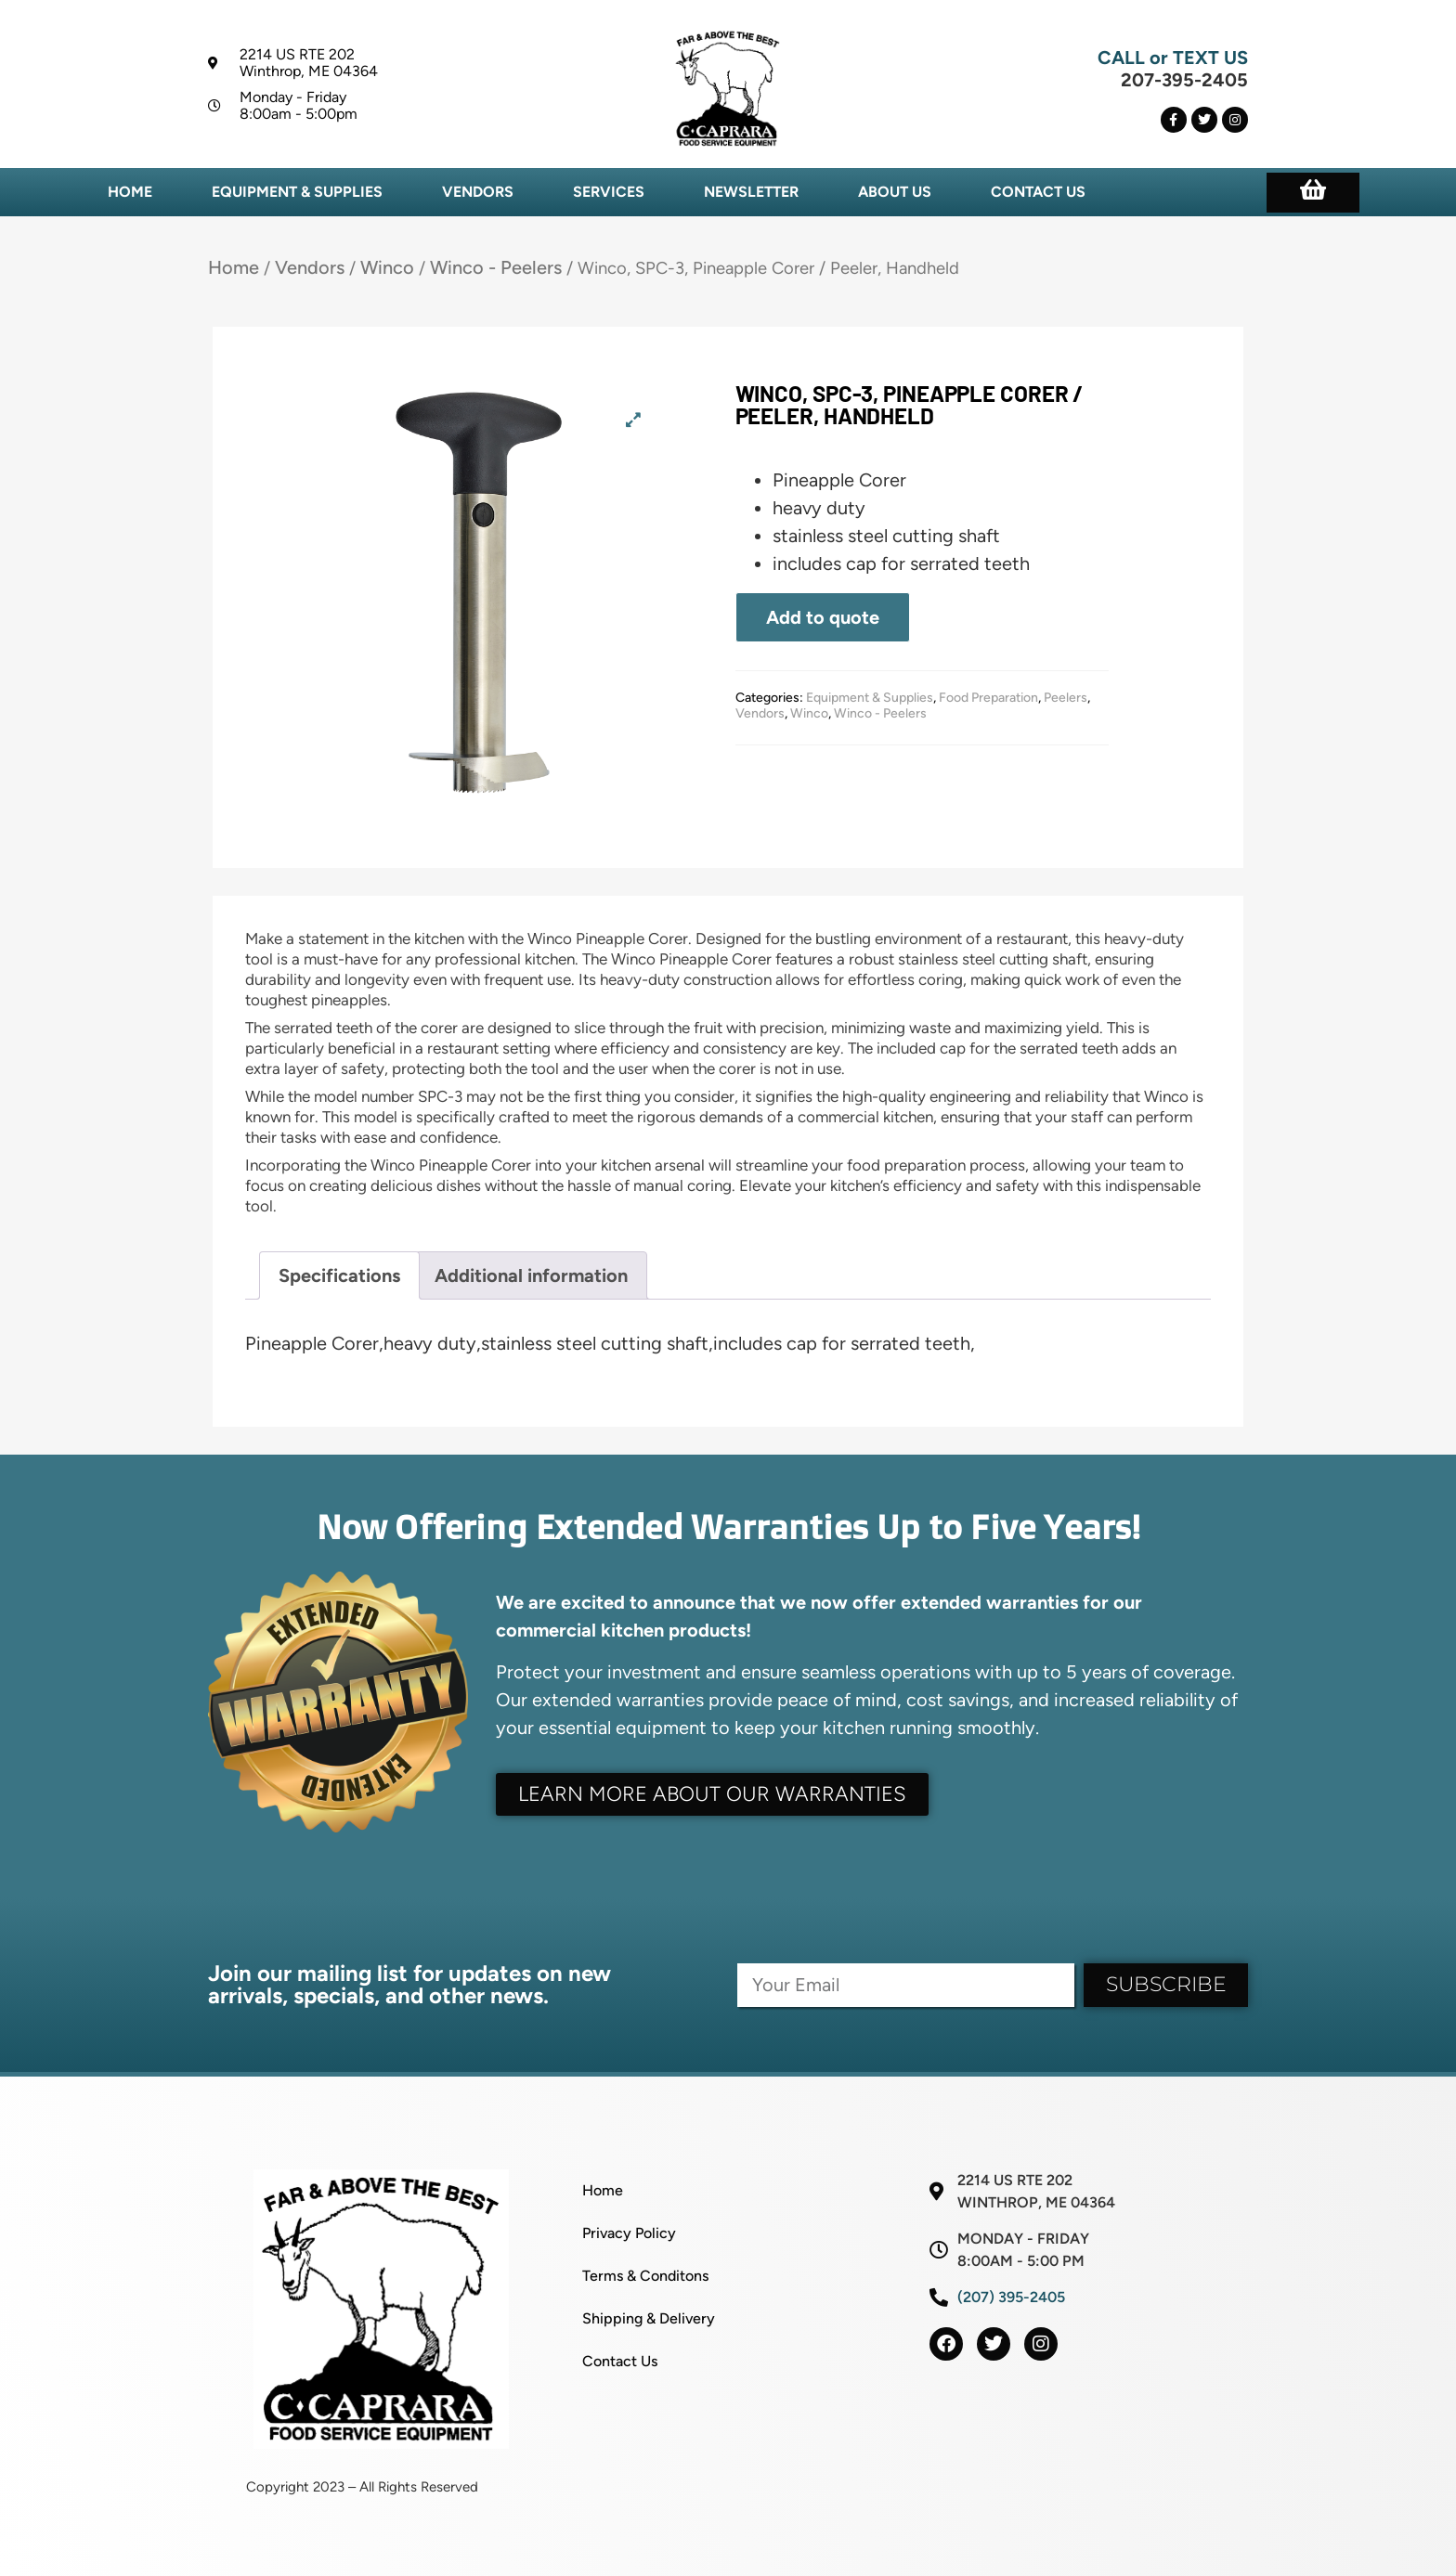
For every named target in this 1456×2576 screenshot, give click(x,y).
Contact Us (1038, 192)
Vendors (478, 192)
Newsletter (751, 192)
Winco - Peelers (496, 267)
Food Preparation (988, 697)
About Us (894, 192)
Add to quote (822, 617)
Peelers (1065, 697)
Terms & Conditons (645, 2276)
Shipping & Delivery (648, 2318)
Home (130, 192)
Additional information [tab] (531, 1275)
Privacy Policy (629, 2233)
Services (608, 192)
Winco (387, 267)
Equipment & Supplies (297, 192)
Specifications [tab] (339, 1275)
